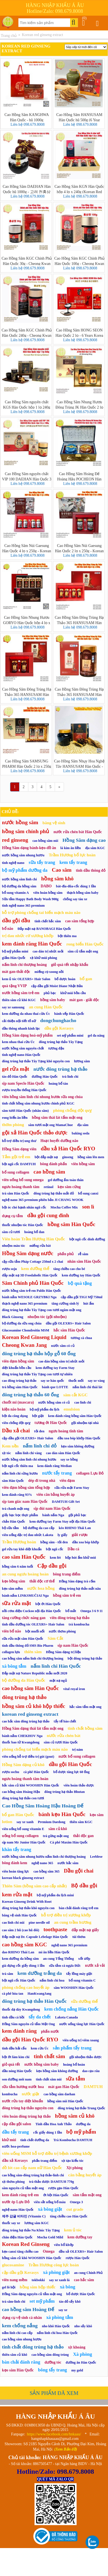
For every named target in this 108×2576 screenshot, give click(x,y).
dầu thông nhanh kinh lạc (21, 1028)
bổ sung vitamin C (82, 1980)
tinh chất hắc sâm (48, 921)
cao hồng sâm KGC (24, 1944)
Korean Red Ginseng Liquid (34, 1337)
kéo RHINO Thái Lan (75, 1528)
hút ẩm (88, 1303)
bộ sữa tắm (10, 1528)
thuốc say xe (11, 2223)
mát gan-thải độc (16, 972)
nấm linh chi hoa (52, 1980)
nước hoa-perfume (16, 2146)
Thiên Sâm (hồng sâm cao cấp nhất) (34, 1886)
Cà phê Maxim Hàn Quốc (69, 1842)
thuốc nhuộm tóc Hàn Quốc (22, 1225)
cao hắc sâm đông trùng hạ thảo (25, 1721)
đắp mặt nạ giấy (85, 1930)
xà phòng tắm (59, 2317)
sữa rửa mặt (16, 1603)
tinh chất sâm (49, 2056)
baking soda (80, 1133)
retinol (48, 1187)
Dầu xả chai (16, 1430)
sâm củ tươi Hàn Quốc (61, 1742)
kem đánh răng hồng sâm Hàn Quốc (75, 1416)
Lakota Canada (66, 2017)
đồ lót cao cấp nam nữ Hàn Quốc (32, 2167)
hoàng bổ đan (34, 1232)
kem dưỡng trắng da (39, 1973)
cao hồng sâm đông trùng (50, 2355)
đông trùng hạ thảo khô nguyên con (28, 1908)
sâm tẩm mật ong (87, 2195)
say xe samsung (13, 1007)
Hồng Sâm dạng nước (27, 1253)
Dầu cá (73, 1549)
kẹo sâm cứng (69, 1187)
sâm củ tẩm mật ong (83, 951)
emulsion (72, 1409)
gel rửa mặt (15, 1069)
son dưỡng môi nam (16, 2079)
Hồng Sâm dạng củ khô (23, 1764)
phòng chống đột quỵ (72, 1110)
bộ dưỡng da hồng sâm (19, 886)
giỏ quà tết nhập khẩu (69, 965)
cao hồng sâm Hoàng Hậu (21, 1792)
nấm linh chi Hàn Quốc (56, 1666)
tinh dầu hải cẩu (14, 2048)
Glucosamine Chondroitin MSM (25, 1330)
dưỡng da (83, 2124)
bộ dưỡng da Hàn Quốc (23, 1680)
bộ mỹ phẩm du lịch (44, 1409)
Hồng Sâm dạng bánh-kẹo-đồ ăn (29, 848)
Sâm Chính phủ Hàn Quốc (33, 1283)
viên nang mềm (14, 2280)
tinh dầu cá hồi (13, 2017)
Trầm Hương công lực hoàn (53, 2265)
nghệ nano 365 (42, 1863)
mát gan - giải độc (84, 1000)
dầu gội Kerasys (58, 1028)
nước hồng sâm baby (41, 2064)
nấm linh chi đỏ (40, 1446)
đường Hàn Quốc (45, 1077)
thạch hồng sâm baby (82, 893)
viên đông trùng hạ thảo (69, 1618)
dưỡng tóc (53, 2362)
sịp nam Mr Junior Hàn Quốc (23, 1842)
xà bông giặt (50, 2209)
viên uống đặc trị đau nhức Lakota (27, 1535)
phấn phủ (65, 1254)
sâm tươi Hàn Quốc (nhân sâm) (25, 1111)
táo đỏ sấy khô (70, 2302)
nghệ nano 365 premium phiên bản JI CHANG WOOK (42, 1200)
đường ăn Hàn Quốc (81, 2362)
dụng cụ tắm (12, 1216)
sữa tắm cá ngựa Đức (65, 1966)
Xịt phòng (74, 2168)
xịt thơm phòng (13, 2182)
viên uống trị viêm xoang (81, 2040)
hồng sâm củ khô (75, 2116)
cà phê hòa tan (12, 1994)
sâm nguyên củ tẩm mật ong (23, 2188)
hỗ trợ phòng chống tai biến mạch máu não (41, 912)
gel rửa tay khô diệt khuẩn (22, 1549)
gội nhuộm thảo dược (85, 2057)
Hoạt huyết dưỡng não (59, 1141)
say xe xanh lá (59, 2280)
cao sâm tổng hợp (79, 921)
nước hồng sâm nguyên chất (23, 1048)
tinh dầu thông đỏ (90, 870)
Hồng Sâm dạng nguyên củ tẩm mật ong (32, 2294)
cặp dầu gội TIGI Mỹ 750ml (81, 1297)
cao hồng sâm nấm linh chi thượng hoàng (32, 1658)
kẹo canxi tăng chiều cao (20, 2251)
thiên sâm (33, 1652)
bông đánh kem (14, 1863)
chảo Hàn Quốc (13, 1521)
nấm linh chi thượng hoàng (24, 965)
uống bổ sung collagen (20, 1836)
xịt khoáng (76, 2347)
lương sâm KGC (36, 2223)
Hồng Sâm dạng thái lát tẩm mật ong (32, 1728)
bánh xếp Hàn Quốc (69, 1014)
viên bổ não (11, 1631)
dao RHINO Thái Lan (18, 1952)
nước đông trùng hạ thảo (60, 1069)
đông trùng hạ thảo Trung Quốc (81, 2108)
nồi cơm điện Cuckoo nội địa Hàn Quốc (31, 1611)
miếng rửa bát (40, 1246)
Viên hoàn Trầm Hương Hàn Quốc (33, 1239)
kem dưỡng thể (35, 1268)
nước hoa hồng (41, 1588)
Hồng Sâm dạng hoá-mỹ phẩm (27, 1035)
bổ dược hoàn (65, 979)
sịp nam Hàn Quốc (73, 1645)
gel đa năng (96, 1035)
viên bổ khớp (63, 2245)
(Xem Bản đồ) (65, 2449)
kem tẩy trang (73, 862)
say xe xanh (25, 1822)
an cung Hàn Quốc (46, 1007)
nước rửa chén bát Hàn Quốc (78, 832)
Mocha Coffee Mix (64, 1207)
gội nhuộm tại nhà (85, 1423)
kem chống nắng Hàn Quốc (71, 2009)
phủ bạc (50, 993)
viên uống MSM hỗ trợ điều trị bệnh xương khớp (47, 2153)
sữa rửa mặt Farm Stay (71, 1488)
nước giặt (30, 2094)
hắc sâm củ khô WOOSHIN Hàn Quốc (30, 1785)
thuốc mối (76, 1381)
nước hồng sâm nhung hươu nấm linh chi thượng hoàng (44, 1857)
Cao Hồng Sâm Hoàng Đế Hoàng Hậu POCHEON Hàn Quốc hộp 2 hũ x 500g (79, 476)
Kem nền (10, 1446)
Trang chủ (9, 36)
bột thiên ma (67, 936)
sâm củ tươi (11, 1232)
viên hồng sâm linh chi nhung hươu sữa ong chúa (42, 1097)
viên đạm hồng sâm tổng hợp (26, 1487)
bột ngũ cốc (54, 1549)
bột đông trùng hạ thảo (85, 1658)
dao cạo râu (91, 2071)
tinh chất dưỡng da (34, 2140)
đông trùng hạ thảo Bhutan (64, 1792)
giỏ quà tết (11, 2064)
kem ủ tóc (73, 2230)
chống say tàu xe (75, 899)
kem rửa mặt (17, 1894)
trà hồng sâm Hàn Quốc (20, 1387)
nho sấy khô (83, 2326)
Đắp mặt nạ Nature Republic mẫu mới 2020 (34, 1673)
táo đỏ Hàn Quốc (14, 1077)
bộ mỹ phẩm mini (15, 951)
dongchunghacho (58, 1020)
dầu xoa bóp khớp (85, 1542)
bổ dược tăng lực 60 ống (71, 1772)
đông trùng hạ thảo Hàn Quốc (34, 2001)
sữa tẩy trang (42, 862)
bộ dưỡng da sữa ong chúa (22, 1323)
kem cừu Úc (40, 2048)
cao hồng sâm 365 (46, 1871)
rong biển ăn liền (14, 1118)
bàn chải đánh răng (21, 2362)
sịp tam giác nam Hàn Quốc (25, 1501)
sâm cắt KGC (75, 1395)
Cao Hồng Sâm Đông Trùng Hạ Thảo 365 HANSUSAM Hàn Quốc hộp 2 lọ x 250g (26, 691)
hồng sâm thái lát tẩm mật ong (57, 1117)
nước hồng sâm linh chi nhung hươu (29, 1459)
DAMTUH (93, 2086)
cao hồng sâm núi (45, 841)
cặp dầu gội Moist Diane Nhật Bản (57, 986)
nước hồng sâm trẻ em (20, 993)
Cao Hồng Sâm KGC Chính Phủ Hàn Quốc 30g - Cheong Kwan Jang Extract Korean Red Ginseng (27, 260)
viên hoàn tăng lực (15, 1871)
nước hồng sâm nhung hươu (23, 855)
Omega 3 (76, 2202)
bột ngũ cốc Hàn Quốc (18, 1980)
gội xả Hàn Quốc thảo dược (34, 1133)
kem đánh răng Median (54, 1466)
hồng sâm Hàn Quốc (71, 1224)
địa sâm (82, 1125)
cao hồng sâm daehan (59, 2094)
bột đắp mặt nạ (46, 1157)
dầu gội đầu (16, 920)
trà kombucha (79, 1624)
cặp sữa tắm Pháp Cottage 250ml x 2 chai (32, 1262)
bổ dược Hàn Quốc (80, 2294)
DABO (46, 886)
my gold (77, 2370)
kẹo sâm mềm (12, 1589)
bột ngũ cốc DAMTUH (19, 1164)
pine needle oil (39, 1923)
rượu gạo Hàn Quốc (63, 2188)
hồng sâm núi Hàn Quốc (65, 2101)
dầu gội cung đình (48, 1215)
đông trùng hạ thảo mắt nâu (80, 1589)
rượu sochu (10, 1772)
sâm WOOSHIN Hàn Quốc (73, 1988)
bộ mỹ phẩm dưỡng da (24, 870)
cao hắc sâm (84, 2280)
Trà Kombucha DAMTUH (72, 2140)
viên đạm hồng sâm (18, 1361)
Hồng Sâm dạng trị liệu (63, 1652)
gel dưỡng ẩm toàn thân (66, 1180)
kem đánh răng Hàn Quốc (32, 944)
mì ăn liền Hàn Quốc (54, 1952)
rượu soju (9, 1269)
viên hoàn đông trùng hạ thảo (26, 2116)
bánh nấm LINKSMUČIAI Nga (25, 1596)
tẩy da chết (40, 2017)
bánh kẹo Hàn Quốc (61, 1814)
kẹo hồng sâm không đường (57, 2071)
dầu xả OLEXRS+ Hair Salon (81, 2251)
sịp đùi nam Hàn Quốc (51, 1508)
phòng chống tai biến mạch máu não (35, 1749)
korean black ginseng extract (23, 1878)
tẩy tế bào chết (65, 1721)
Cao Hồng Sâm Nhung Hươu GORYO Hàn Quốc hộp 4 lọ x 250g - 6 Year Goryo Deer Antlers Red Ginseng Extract (26, 619)
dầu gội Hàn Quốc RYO (30, 2039)
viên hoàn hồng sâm (48, 893)
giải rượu (80, 1535)
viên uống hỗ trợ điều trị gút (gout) (28, 1757)
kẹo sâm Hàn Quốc (18, 2370)
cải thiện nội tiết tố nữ (19, 1021)
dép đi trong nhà (41, 1480)
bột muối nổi (35, 1631)
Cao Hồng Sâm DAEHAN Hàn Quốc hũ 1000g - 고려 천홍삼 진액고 (26, 188)
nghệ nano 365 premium (69, 1945)
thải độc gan (83, 1836)
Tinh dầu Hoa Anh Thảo (53, 2124)
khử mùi (9, 2140)
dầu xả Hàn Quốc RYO (68, 1148)
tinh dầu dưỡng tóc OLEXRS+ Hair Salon (33, 1624)
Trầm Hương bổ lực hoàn (72, 855)
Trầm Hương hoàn (19, 1542)
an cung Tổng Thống (58, 1959)
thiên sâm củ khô (14, 2355)
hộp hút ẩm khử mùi (80, 1558)
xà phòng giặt (56, 2272)
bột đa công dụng (15, 1416)
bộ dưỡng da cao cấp (38, 1528)
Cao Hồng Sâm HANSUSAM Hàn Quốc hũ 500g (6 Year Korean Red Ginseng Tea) (79, 117)
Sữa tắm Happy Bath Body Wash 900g (30, 899)
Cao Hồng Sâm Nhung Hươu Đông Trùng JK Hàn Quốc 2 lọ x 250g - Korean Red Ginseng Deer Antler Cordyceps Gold (79, 404)
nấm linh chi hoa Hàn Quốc (57, 2333)
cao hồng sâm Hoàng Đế (28, 2309)
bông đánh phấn (53, 1164)
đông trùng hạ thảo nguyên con (27, 2108)
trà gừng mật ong (56, 1836)
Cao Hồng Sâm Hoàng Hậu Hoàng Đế (42, 1806)
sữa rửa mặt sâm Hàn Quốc (22, 1639)
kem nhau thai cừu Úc (18, 1042)
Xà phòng (82, 2354)
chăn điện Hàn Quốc (17, 2237)
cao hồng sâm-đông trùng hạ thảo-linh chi (33, 2175)
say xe (62, 2310)
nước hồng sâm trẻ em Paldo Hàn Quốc (31, 1291)
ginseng (67, 1157)
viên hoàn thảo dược (78, 1785)
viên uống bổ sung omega (22, 1180)
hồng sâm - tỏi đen (54, 1542)
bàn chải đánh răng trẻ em (78, 1908)
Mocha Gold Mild (50, 2237)
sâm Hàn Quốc (13, 1481)
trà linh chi (70, 1077)
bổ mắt (70, 1611)
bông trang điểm (67, 1574)
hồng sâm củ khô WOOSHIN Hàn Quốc (31, 2258)
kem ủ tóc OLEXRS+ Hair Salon (26, 979)
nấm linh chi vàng (28, 1453)
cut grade (74, 2209)
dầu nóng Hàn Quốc (17, 2071)
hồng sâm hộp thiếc (38, 2287)
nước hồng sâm (20, 822)
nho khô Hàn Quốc (56, 2326)
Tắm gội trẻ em (16, 1157)
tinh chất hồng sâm (85, 1728)
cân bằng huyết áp (85, 2175)
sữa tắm (75, 2079)
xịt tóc (6, 1453)
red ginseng (15, 840)
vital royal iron (74, 1689)
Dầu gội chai (78, 1871)
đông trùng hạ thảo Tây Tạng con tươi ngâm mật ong (41, 1310)
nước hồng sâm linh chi (19, 879)
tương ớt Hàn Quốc (51, 1423)
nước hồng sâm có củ (54, 1402)
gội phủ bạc (77, 1515)
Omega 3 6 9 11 (92, 1611)
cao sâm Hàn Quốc (23, 1557)
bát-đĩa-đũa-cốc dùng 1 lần (76, 886)
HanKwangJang (39, 1994)
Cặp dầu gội (51, 1566)
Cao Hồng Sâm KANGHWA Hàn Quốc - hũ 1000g (26, 117)
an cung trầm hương (72, 1922)
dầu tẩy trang (15, 2132)
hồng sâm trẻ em (67, 1595)
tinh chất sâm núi (49, 2079)
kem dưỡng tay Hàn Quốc (81, 1275)
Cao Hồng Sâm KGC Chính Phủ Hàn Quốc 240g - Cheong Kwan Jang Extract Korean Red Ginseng (27, 332)
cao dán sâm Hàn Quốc (63, 1453)
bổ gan (86, 979)
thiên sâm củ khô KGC (19, 1000)
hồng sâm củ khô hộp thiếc (33, 1706)
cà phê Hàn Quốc (36, 1772)
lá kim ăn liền (70, 848)
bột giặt (38, 1416)
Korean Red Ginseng (26, 2244)
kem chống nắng (20, 2325)
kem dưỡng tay (79, 2237)
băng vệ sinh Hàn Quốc (19, 1915)
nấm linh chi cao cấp (17, 2333)
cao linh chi (82, 1402)
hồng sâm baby (52, 1000)
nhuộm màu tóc (13, 1246)
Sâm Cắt (55, 1638)
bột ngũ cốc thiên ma (17, 1466)
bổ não (7, 928)
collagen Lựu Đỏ (90, 1473)
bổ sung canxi (88, 1193)
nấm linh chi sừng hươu (20, 1473)
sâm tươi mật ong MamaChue (50, 1125)
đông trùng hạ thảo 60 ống (30, 1394)
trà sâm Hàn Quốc (15, 1193)
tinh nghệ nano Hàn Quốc (21, 1055)
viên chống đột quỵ (16, 1423)
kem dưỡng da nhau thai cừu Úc (26, 1014)
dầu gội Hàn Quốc (70, 1764)
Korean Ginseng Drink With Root (27, 1902)
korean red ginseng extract (30, 1714)
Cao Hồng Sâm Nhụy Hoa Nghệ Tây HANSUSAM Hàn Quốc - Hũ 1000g (79, 763)
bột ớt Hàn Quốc (48, 1604)
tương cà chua (81, 1338)
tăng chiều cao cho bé (69, 1269)
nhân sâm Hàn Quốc (84, 1261)
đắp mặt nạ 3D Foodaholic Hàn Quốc (30, 1275)
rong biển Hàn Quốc (85, 944)
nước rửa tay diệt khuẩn (22, 2101)
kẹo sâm (97, 1815)
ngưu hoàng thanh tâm (20, 1187)
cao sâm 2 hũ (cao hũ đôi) (20, 1930)
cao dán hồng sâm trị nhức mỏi (61, 1361)
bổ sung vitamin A (15, 893)
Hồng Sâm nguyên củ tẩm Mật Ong (28, 2024)
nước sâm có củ (62, 1346)
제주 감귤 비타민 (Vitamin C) (24, 2216)
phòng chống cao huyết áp (25, 1987)
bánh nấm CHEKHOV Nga (22, 1736)
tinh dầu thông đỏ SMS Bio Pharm (27, 1646)
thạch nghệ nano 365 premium (24, 1303)
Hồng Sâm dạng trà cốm (77, 1581)
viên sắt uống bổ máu (49, 2202)
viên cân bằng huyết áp (55, 1494)
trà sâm (7, 1974)
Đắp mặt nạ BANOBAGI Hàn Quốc (44, 929)
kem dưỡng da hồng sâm (20, 1959)
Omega (49, 2251)
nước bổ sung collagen (76, 1756)
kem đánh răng (19, 2031)
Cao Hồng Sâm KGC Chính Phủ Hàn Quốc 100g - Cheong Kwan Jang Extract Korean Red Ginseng (79, 260)
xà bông (67, 2287)
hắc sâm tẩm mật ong (86, 1707)
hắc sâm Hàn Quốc (69, 1330)
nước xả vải (95, 1965)
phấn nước (50, 2031)
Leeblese (96, 1857)
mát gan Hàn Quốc (63, 2087)
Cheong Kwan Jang (24, 1345)
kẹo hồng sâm (13, 1581)
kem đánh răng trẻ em (20, 2195)
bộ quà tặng (80, 1283)
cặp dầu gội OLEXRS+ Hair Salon (27, 1438)
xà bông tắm (14, 1666)
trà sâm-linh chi (13, 2302)
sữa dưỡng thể (84, 2001)
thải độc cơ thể (42, 1581)
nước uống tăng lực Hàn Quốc (81, 2024)
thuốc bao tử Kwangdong (21, 1742)
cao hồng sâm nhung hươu (22, 2339)
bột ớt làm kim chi (15, 2057)
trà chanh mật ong (15, 1509)
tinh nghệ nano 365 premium (23, 905)
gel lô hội (8, 2287)
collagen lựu (11, 1652)
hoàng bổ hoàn (74, 2065)
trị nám (77, 1750)
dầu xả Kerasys (15, 2160)
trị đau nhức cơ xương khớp (28, 935)
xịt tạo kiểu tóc (72, 2161)
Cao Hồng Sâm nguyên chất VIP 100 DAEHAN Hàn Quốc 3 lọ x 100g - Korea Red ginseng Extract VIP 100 (26, 476)
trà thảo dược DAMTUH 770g (51, 2182)
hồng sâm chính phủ (25, 831)
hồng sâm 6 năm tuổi (17, 1566)
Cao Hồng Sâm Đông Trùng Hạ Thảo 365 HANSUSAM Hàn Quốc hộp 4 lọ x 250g (79, 619)
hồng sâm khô (57, 878)
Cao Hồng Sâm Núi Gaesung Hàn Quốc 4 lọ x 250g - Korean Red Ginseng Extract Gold (26, 548)
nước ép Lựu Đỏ (15, 2202)
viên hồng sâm (83, 1164)
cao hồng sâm (49, 1172)
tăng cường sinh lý (65, 1303)
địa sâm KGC (95, 848)
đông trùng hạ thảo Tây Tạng (61, 1042)
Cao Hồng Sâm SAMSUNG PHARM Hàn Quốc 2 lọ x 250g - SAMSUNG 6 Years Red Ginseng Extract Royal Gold (26, 763)
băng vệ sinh (53, 823)
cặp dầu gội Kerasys (20, 2272)
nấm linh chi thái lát (87, 1387)
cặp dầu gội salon (16, 2124)
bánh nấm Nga (53, 1515)
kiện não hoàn (14, 1409)
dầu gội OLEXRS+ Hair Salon (68, 1323)
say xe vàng (96, 1381)
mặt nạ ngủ (58, 1680)
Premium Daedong (51, 1822)
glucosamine (13, 2265)
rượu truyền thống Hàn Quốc (24, 1090)
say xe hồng (69, 1459)
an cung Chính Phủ (88, 2273)
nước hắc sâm (68, 1863)
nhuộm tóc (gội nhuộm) (46, 1317)
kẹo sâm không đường (78, 1446)
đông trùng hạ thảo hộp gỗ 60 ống (39, 1353)
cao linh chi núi (13, 1923)
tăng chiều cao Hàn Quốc (69, 2216)
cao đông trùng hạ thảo (19, 1381)
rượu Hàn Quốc (78, 2258)
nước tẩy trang (57, 1473)
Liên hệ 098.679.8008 (27, 124)
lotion (7, 1821)
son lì (88, 1207)
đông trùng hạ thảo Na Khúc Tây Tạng (31, 2230)
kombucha (9, 2094)
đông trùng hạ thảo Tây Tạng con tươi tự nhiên (37, 1374)
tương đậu (56, 1048)
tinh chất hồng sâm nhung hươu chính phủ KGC (38, 1103)
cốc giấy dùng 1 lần (47, 2132)
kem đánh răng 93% (17, 1495)
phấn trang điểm (44, 2161)
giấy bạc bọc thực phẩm (20, 1515)
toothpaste (55, 1929)
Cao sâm (62, 870)
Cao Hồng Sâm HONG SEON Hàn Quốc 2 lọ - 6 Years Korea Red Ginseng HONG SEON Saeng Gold (79, 332)
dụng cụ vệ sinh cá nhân (22, 2318)
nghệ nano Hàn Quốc (18, 2210)
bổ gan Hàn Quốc (18, 1814)
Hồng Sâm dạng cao (84, 840)
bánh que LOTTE (55, 1387)
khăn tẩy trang (16, 1849)
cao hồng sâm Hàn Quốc (30, 1688)
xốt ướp (84, 1959)
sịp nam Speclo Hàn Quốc (23, 1083)
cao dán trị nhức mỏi (48, 951)
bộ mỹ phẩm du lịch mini (55, 1895)
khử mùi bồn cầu (73, 993)
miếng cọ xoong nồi (49, 972)
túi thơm (78, 1937)
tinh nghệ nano (13, 863)
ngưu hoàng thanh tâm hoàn (25, 1779)
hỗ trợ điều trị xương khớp (66, 1915)
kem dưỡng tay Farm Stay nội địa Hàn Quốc (62, 1521)
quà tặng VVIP (14, 986)
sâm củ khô (58, 1829)
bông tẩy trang (52, 2370)
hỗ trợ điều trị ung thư (19, 1141)
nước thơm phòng (62, 1631)
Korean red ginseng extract (42, 35)
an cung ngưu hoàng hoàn (25, 1574)
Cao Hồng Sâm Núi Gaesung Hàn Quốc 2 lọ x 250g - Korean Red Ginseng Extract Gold (79, 548)
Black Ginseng (12, 1317)
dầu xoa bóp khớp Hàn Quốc (79, 1438)
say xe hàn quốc (52, 1381)
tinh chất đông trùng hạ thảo (33, 2347)
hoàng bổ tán (58, 1084)
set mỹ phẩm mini (70, 1035)
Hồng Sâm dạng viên (19, 1149)
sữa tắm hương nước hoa (23, 2087)
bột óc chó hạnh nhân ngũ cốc (24, 1207)
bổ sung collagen (15, 1172)
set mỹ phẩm (42, 2301)
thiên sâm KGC (81, 1822)
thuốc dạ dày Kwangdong (21, 2009)
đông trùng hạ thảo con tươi (23, 1798)
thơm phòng (13, 1124)
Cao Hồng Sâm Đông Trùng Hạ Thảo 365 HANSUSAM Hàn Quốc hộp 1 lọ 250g (79, 691)
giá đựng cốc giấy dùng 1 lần (23, 1966)
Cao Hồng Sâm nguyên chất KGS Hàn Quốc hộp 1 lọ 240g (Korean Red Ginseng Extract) (26, 404)
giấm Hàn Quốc (14, 958)
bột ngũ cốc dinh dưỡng (87, 1239)
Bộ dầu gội (84, 1885)
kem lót (55, 1558)
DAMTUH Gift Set (66, 1502)
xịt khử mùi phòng (43, 958)
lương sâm (82, 1061)
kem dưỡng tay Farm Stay (55, 1368)
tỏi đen (39, 1431)
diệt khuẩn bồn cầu (16, 1368)
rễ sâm (83, 1254)
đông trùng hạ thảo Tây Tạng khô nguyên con (36, 1061)
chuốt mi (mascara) (18, 1402)
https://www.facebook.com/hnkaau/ (54, 2434)
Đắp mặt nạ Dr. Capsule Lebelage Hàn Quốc (35, 1937)
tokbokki (38, 2280)
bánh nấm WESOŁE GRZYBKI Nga (29, 1297)
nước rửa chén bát (64, 1735)
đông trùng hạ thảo (24, 1697)
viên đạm (67, 1480)
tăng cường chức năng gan (23, 1618)
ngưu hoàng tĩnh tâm (66, 1431)
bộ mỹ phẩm (81, 2132)
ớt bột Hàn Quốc (55, 2195)
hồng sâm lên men (90, 1157)
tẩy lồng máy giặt (79, 1974)
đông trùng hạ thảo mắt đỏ (53, 1193)
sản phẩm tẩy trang (72, 2048)
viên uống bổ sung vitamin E (23, 1829)
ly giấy (62, 1535)
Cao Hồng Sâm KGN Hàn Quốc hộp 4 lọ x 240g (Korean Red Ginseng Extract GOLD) (79, 188)
